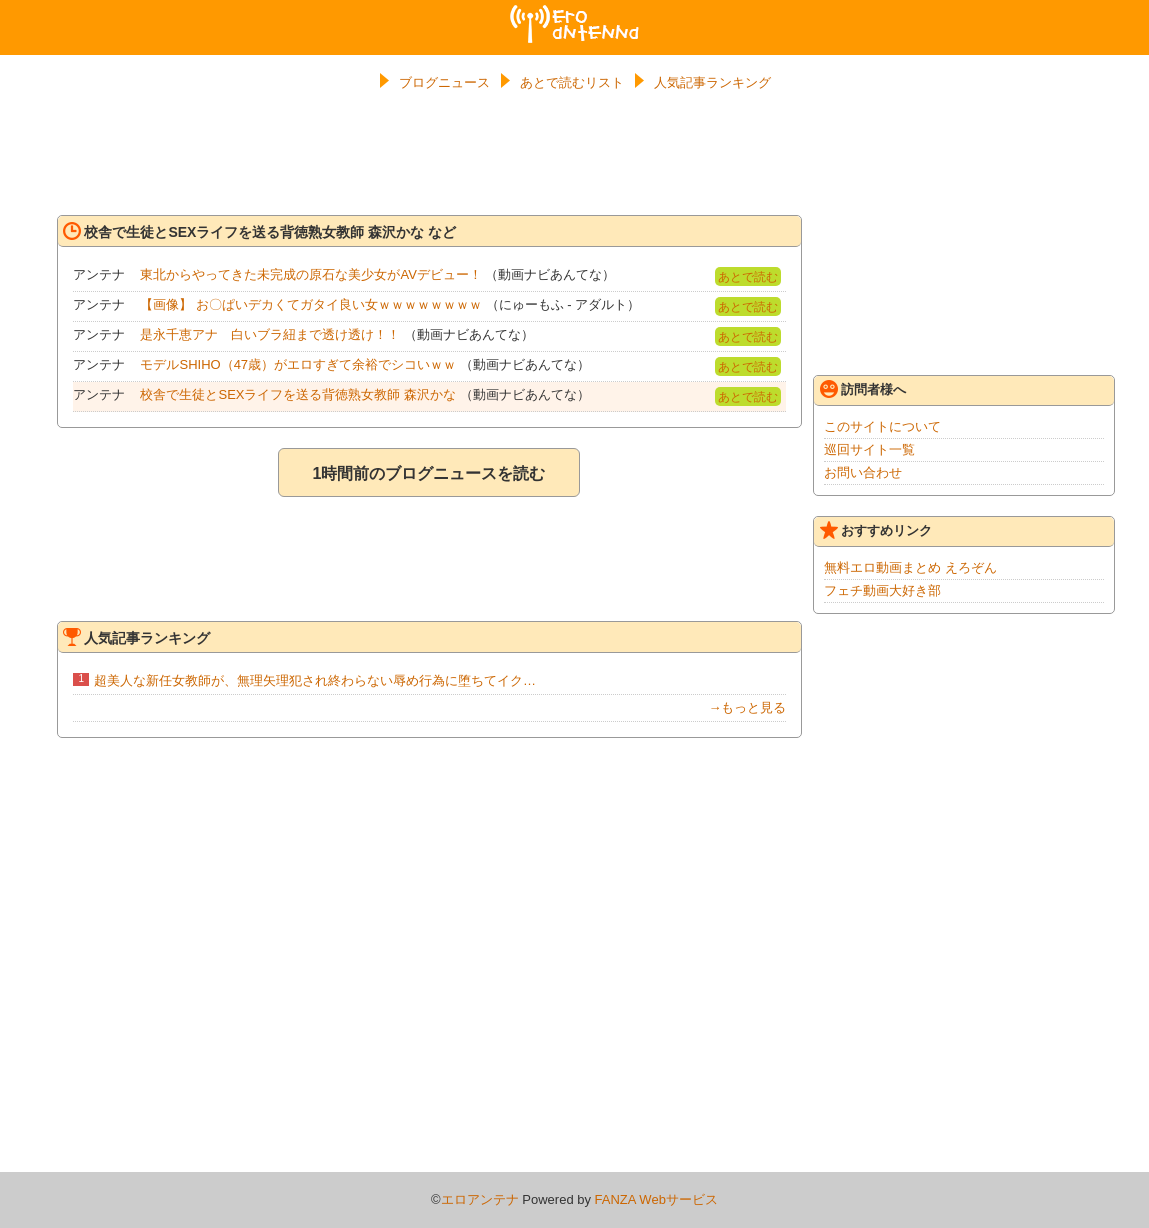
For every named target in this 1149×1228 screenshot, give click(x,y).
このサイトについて (882, 426)
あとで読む (748, 277)
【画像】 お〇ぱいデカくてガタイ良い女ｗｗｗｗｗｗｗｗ (311, 304)
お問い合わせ (863, 472)
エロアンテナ (575, 13)
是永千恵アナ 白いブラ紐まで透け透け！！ (270, 334)
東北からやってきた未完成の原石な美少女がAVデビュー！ (310, 274)
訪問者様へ (863, 389)
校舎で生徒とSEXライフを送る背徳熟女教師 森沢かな (298, 394)
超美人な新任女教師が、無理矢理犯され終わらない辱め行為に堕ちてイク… (315, 680)
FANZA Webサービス (656, 1199)
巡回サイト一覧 (869, 449)
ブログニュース (444, 82)
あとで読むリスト (572, 82)
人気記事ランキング (712, 82)
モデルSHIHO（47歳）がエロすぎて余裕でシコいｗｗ (298, 364)
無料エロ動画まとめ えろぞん (910, 567)
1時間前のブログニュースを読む (428, 473)
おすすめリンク (876, 530)
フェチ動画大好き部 (882, 590)
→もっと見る (747, 707)
